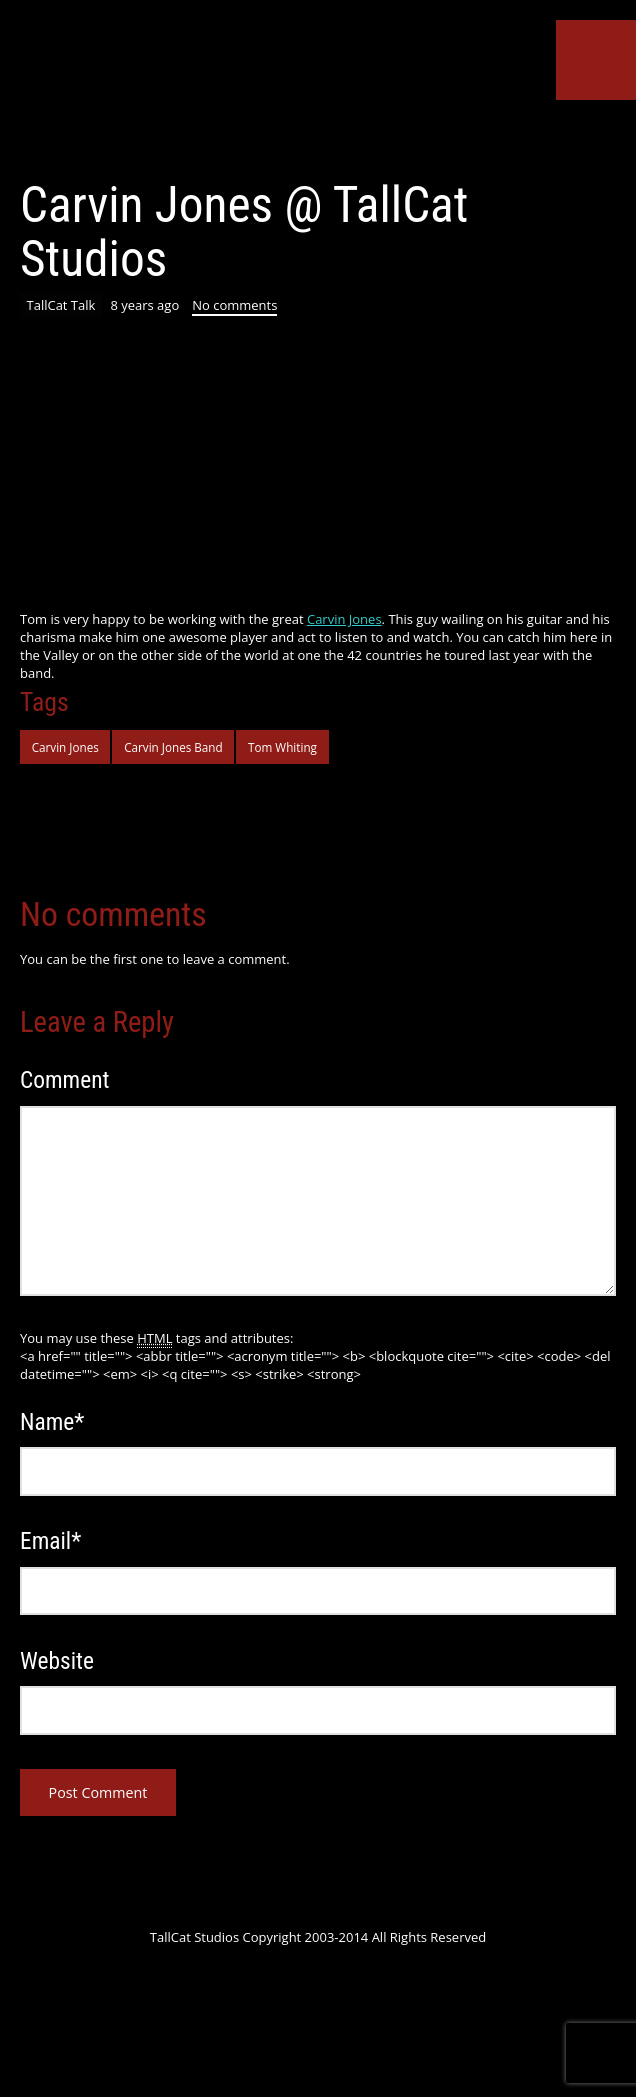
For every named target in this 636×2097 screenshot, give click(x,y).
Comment (64, 1080)
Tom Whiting (282, 747)
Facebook (216, 138)
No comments (234, 305)
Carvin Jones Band (173, 747)
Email (50, 1541)
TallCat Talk (61, 305)
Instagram (435, 138)
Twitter (180, 138)
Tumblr (398, 138)
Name (52, 1422)
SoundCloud (326, 138)
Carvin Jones (344, 619)
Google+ (253, 138)
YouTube (289, 138)
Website (57, 1661)
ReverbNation (362, 138)
